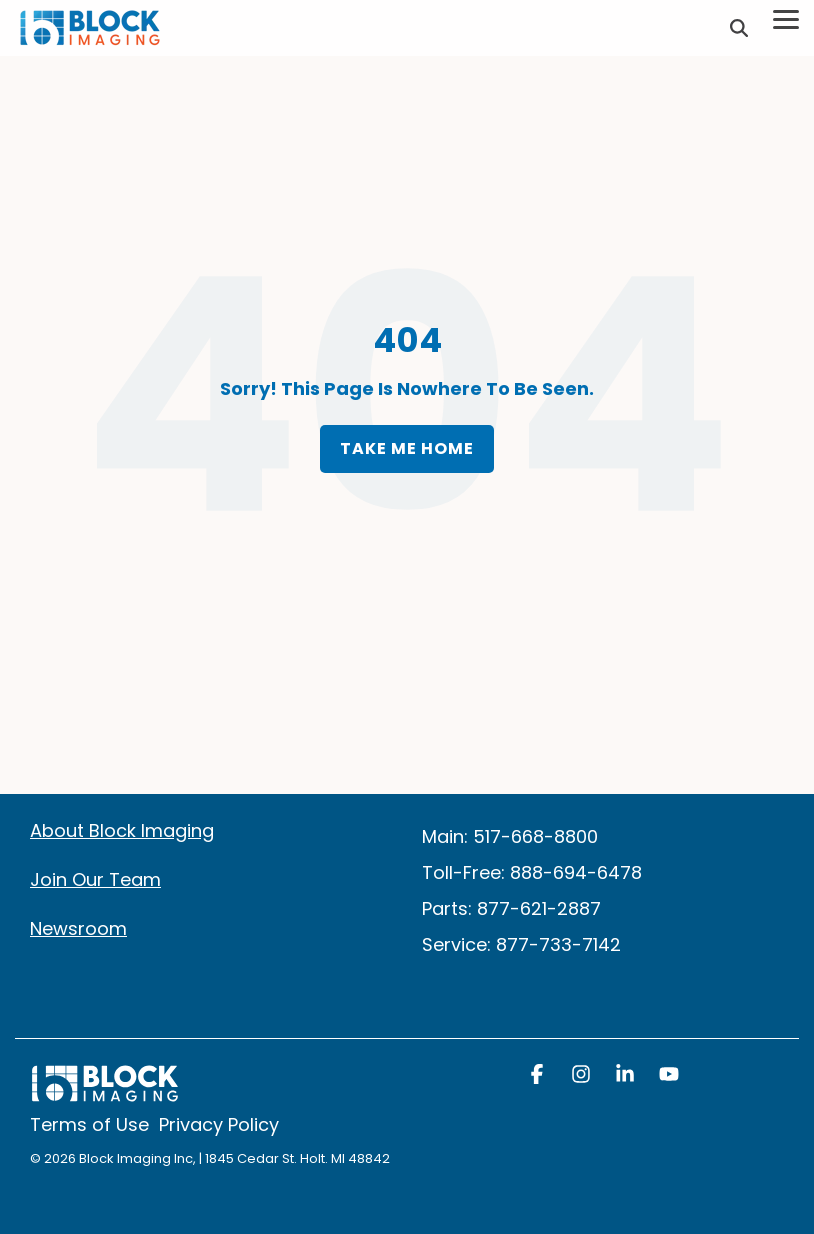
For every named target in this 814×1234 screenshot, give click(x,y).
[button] (539, 1076)
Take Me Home (407, 448)
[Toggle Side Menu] (786, 18)
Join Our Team (95, 879)
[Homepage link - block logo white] (105, 1093)
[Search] (739, 28)
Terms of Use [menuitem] (89, 1125)
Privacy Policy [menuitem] (219, 1125)
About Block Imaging (122, 830)
